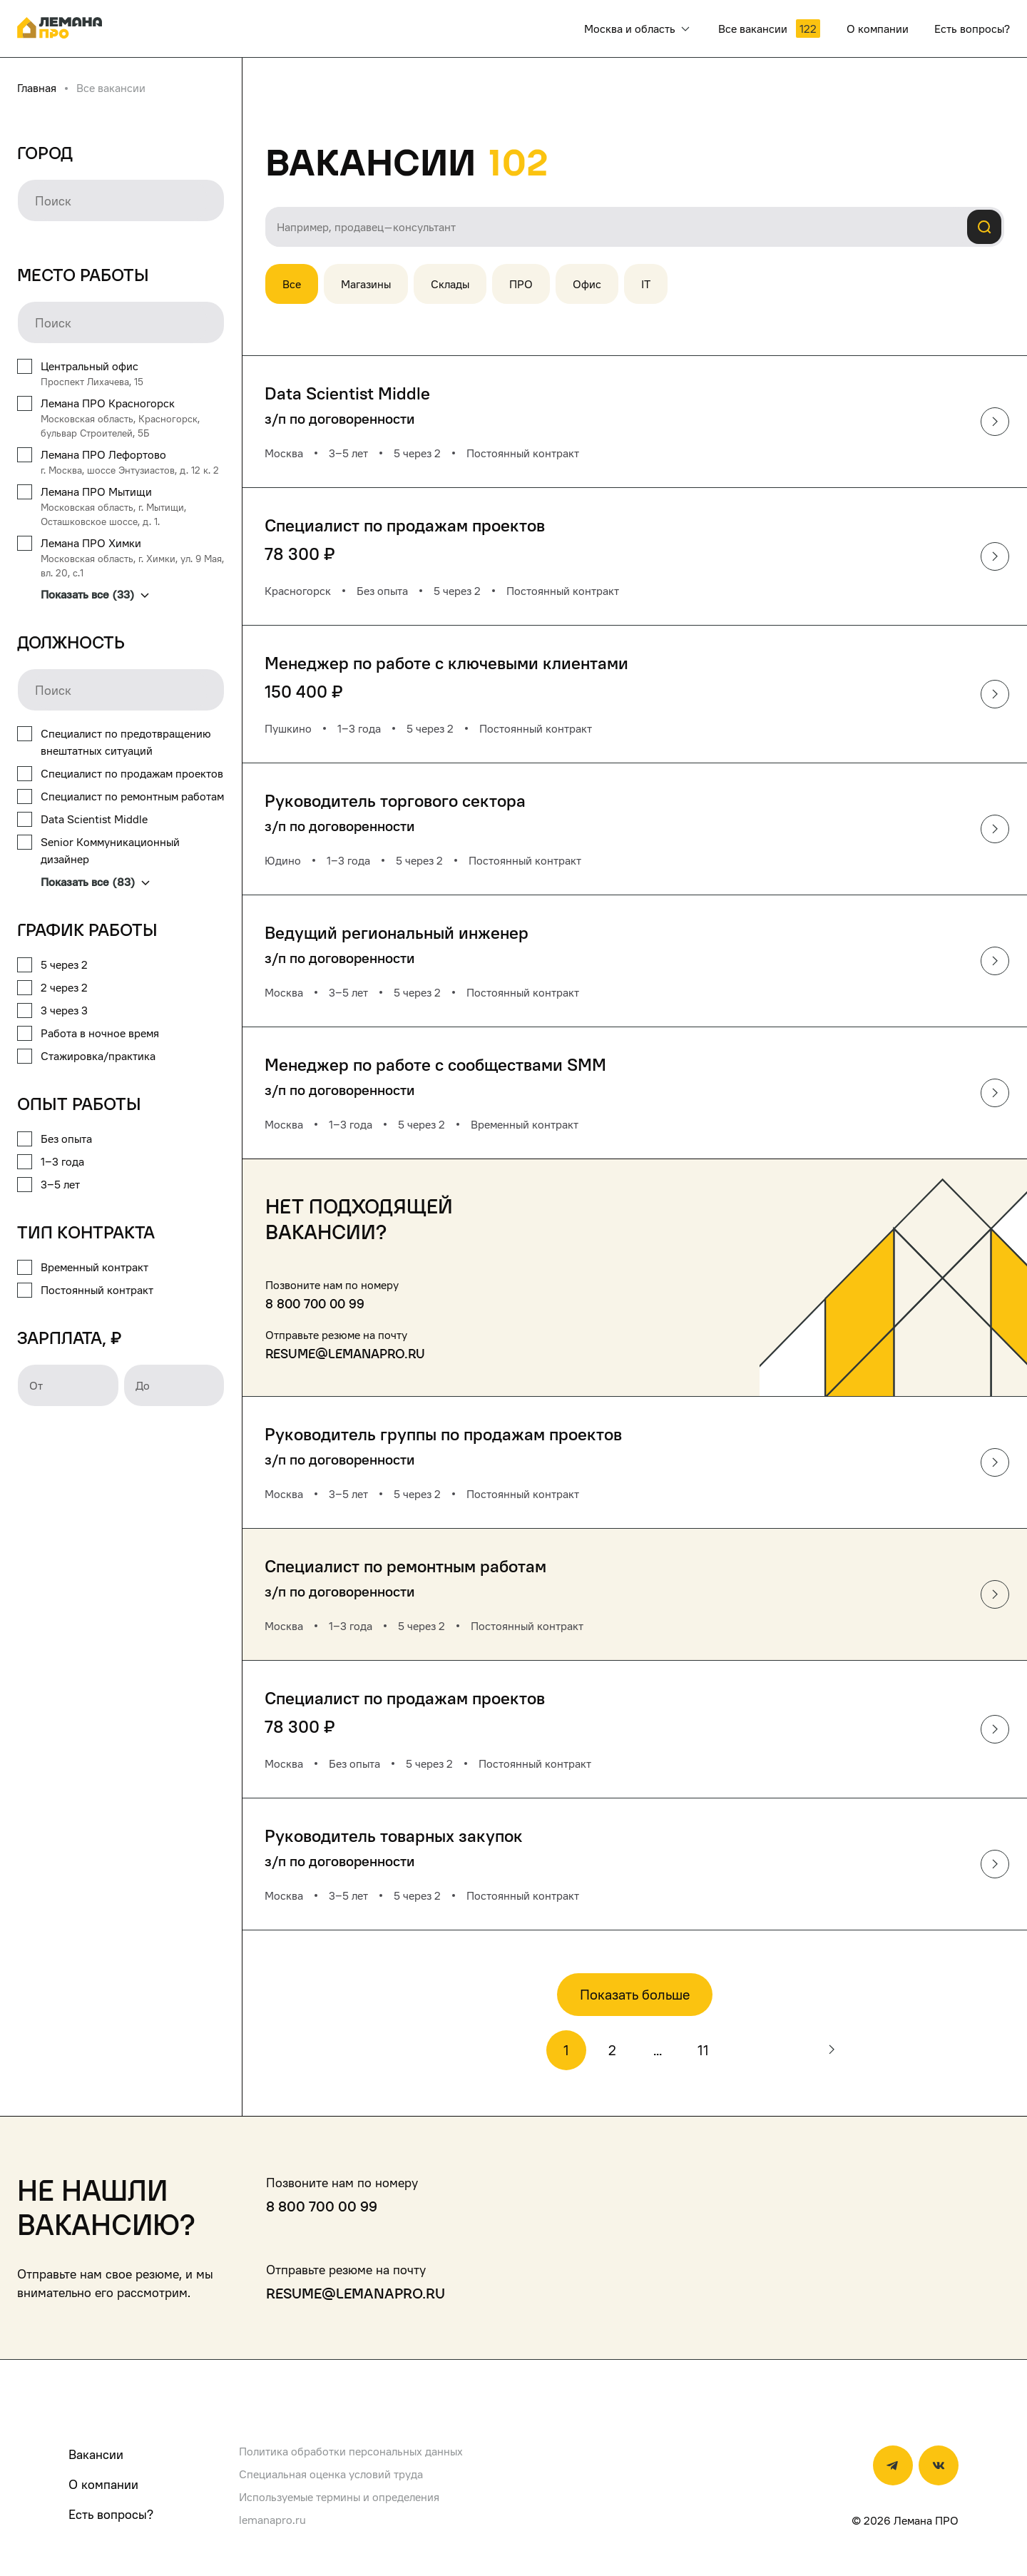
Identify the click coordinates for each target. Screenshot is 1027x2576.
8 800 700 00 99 (314, 1303)
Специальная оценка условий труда (331, 2474)
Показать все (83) (95, 882)
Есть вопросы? (110, 2514)
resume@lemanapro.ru (345, 1353)
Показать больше (635, 1994)
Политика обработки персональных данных (351, 2451)
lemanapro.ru (272, 2520)
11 (703, 2050)
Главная (36, 88)
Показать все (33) (95, 594)
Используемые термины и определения (339, 2497)
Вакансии (95, 2454)
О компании (103, 2484)
